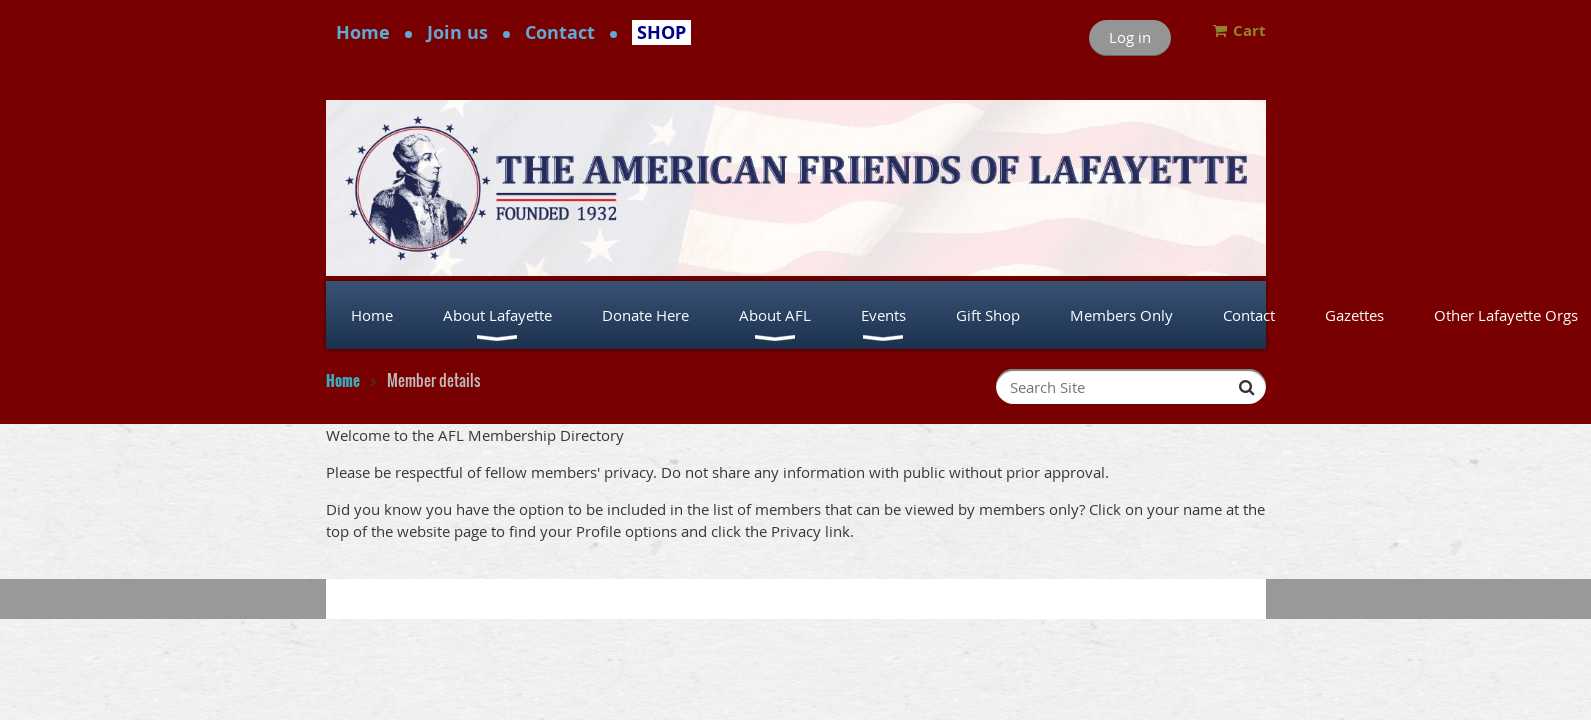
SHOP (661, 32)
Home (363, 32)
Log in (1130, 37)
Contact (560, 32)
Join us (457, 32)
